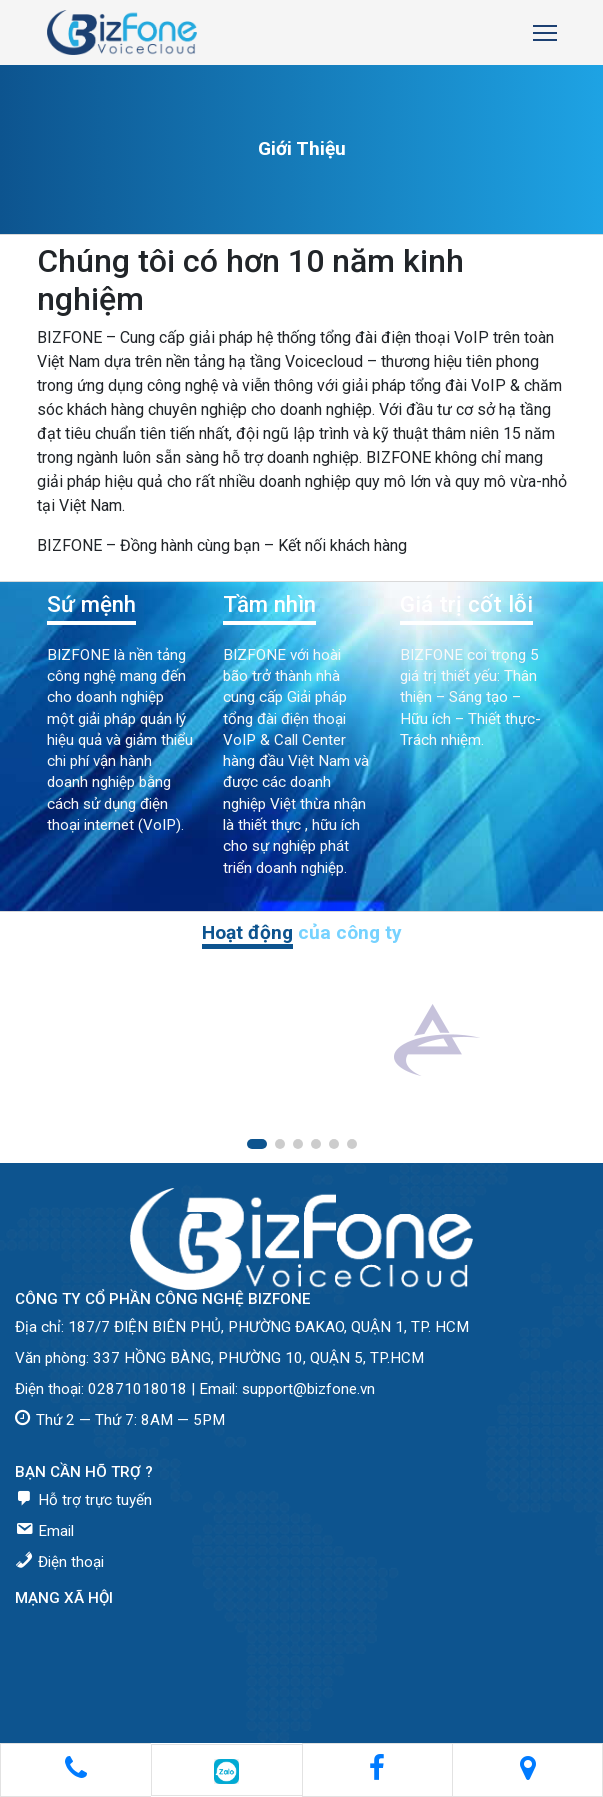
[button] (257, 1144)
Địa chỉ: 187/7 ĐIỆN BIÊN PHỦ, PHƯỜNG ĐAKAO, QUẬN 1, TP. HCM (242, 1327)
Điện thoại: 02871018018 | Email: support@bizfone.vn (195, 1389)
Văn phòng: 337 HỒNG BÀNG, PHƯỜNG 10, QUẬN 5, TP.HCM (219, 1358)
